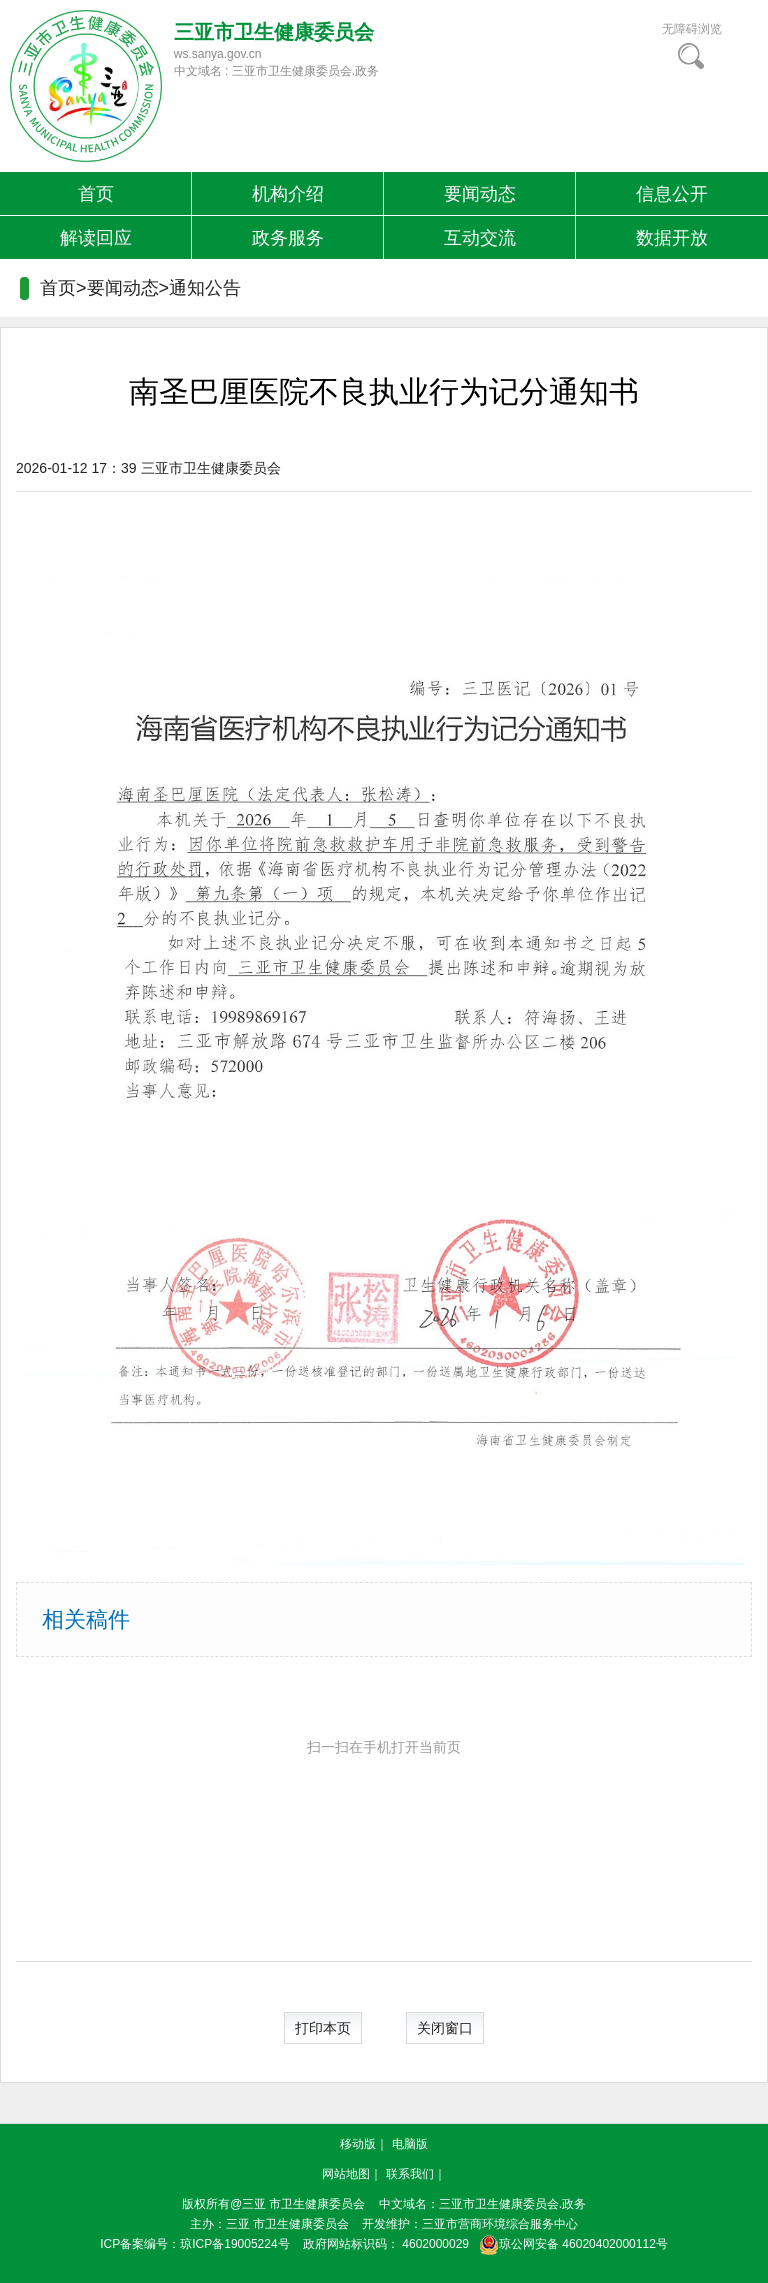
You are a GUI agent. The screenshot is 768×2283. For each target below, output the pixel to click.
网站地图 (346, 2174)
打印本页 (323, 2028)
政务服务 (288, 238)
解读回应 (96, 238)
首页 (96, 194)
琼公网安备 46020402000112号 (569, 2244)
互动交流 (480, 238)
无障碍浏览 (692, 29)
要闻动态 (480, 194)
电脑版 (410, 2144)
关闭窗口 (445, 2028)
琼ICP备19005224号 (234, 2244)
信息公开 (672, 194)
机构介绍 (288, 194)
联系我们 (410, 2174)
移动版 (358, 2144)
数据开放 (672, 238)
